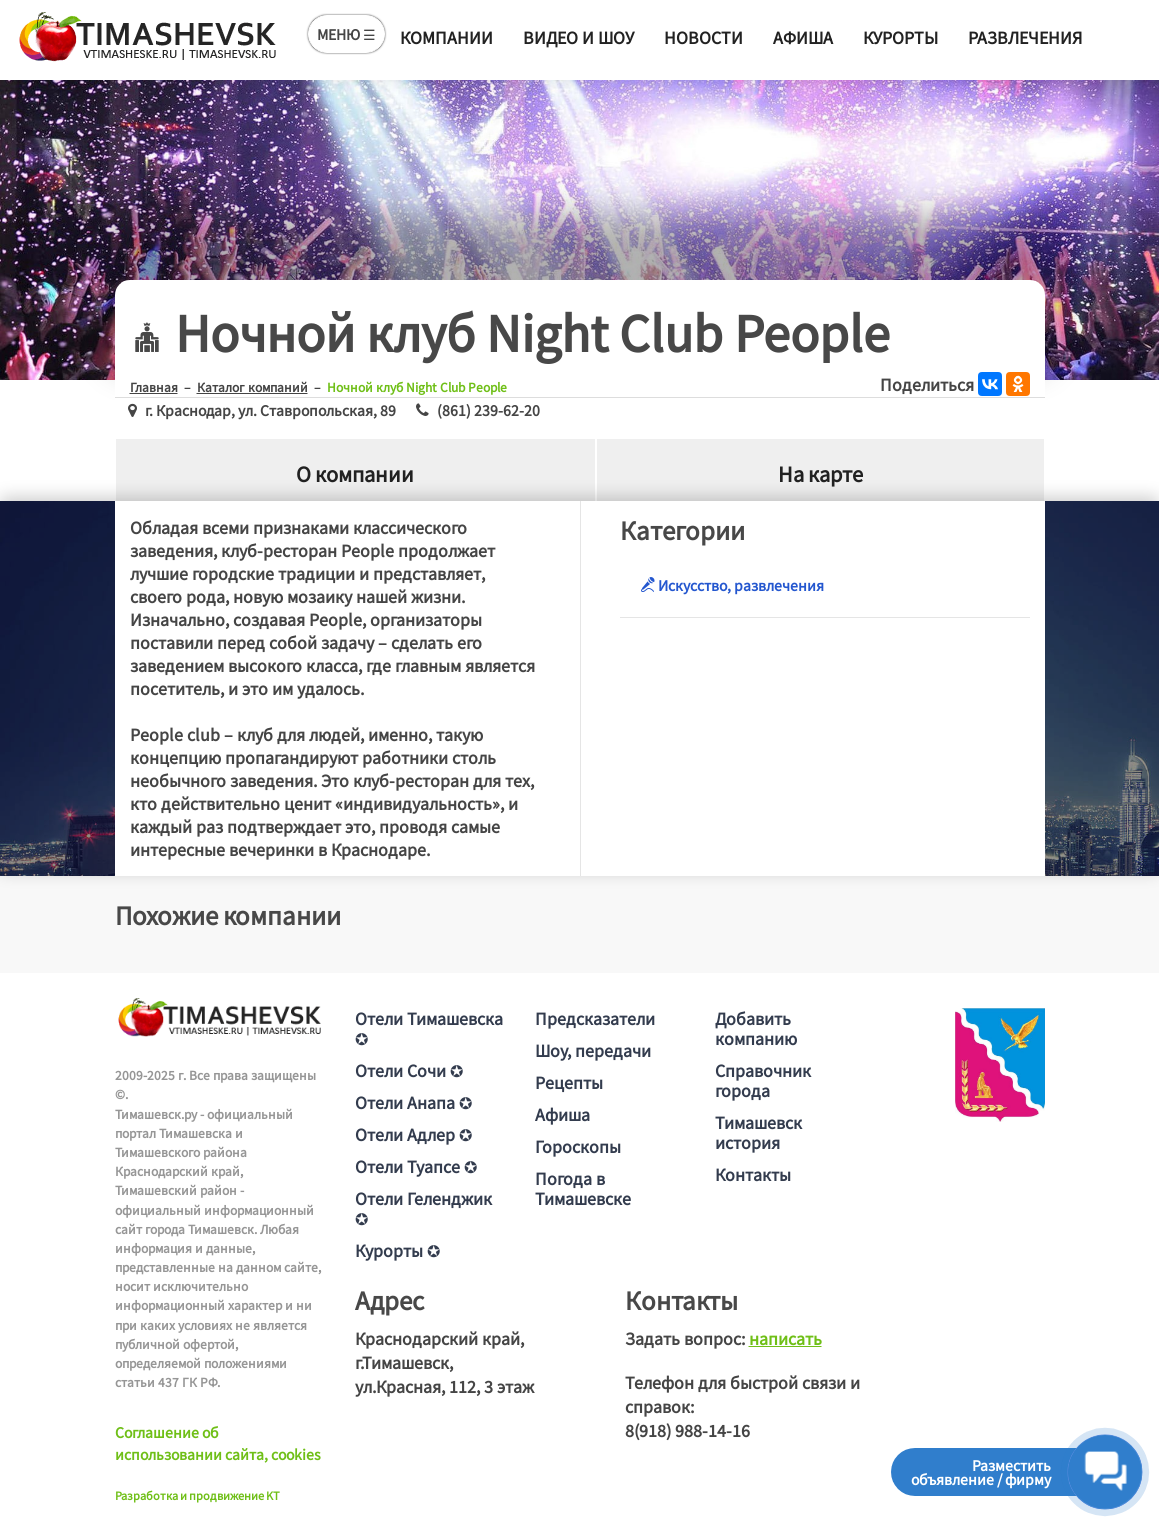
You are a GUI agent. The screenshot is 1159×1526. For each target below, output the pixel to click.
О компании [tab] (355, 473)
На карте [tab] (820, 473)
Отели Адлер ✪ (413, 1134)
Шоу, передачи (593, 1050)
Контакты (753, 1174)
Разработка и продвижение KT (197, 1495)
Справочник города (763, 1080)
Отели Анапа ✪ (413, 1102)
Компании (446, 37)
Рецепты (569, 1082)
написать (785, 1338)
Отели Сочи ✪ (409, 1070)
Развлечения (1025, 37)
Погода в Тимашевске (583, 1188)
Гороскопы (578, 1146)
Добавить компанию (756, 1028)
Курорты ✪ (397, 1250)
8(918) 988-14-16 (687, 1430)
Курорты (900, 37)
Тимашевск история (758, 1132)
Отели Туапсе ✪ (416, 1166)
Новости (703, 37)
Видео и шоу (578, 37)
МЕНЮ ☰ (346, 34)
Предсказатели (595, 1018)
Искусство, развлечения (732, 585)
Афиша (803, 37)
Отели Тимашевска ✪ (429, 1028)
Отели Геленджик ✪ (423, 1208)
